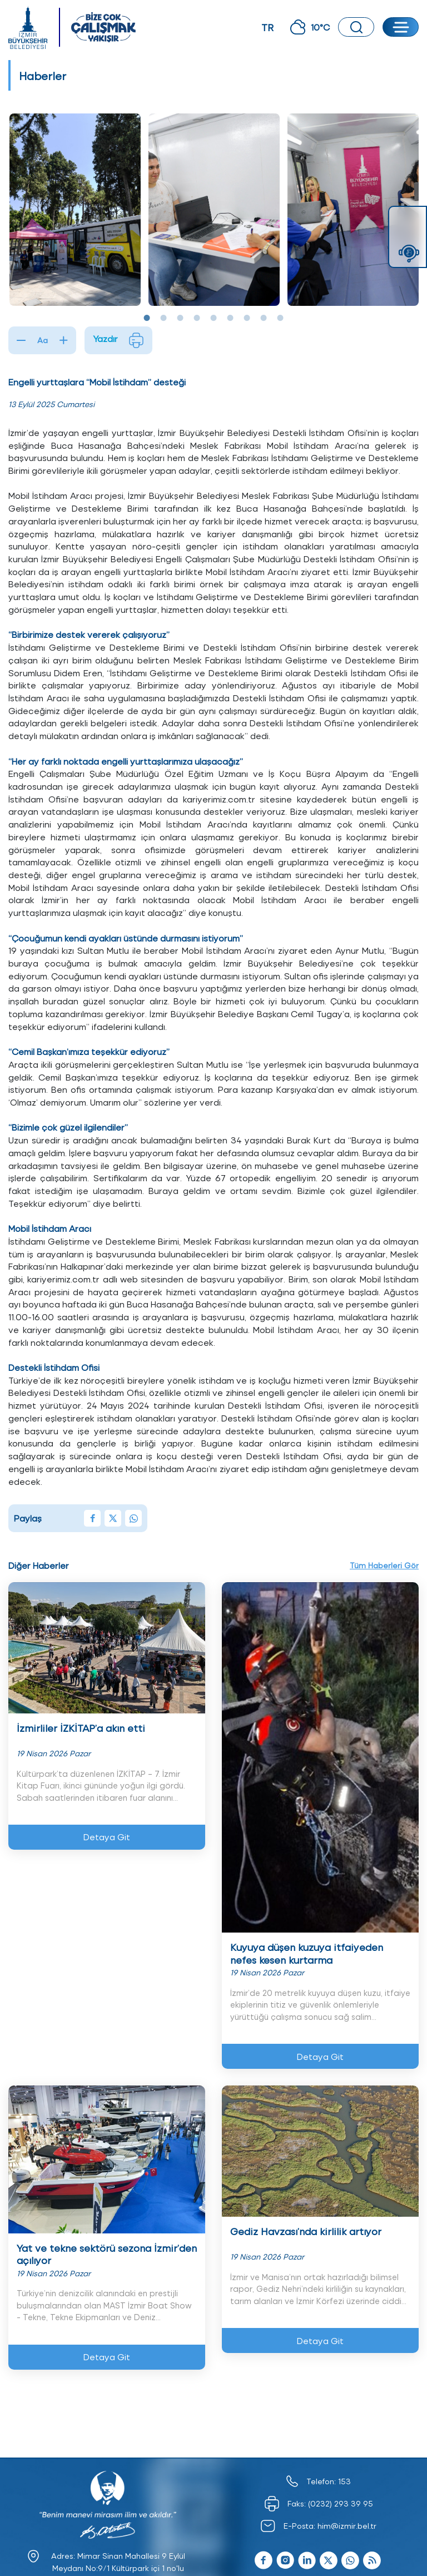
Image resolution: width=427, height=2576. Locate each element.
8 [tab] (263, 318)
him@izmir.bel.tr (346, 2525)
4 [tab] (196, 318)
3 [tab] (180, 318)
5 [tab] (213, 318)
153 (344, 2481)
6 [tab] (230, 318)
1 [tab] (146, 318)
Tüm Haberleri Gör (384, 1565)
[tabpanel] (75, 210)
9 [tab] (280, 318)
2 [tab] (163, 318)
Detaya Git (106, 1836)
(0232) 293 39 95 (340, 2503)
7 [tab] (246, 318)
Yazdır (118, 340)
